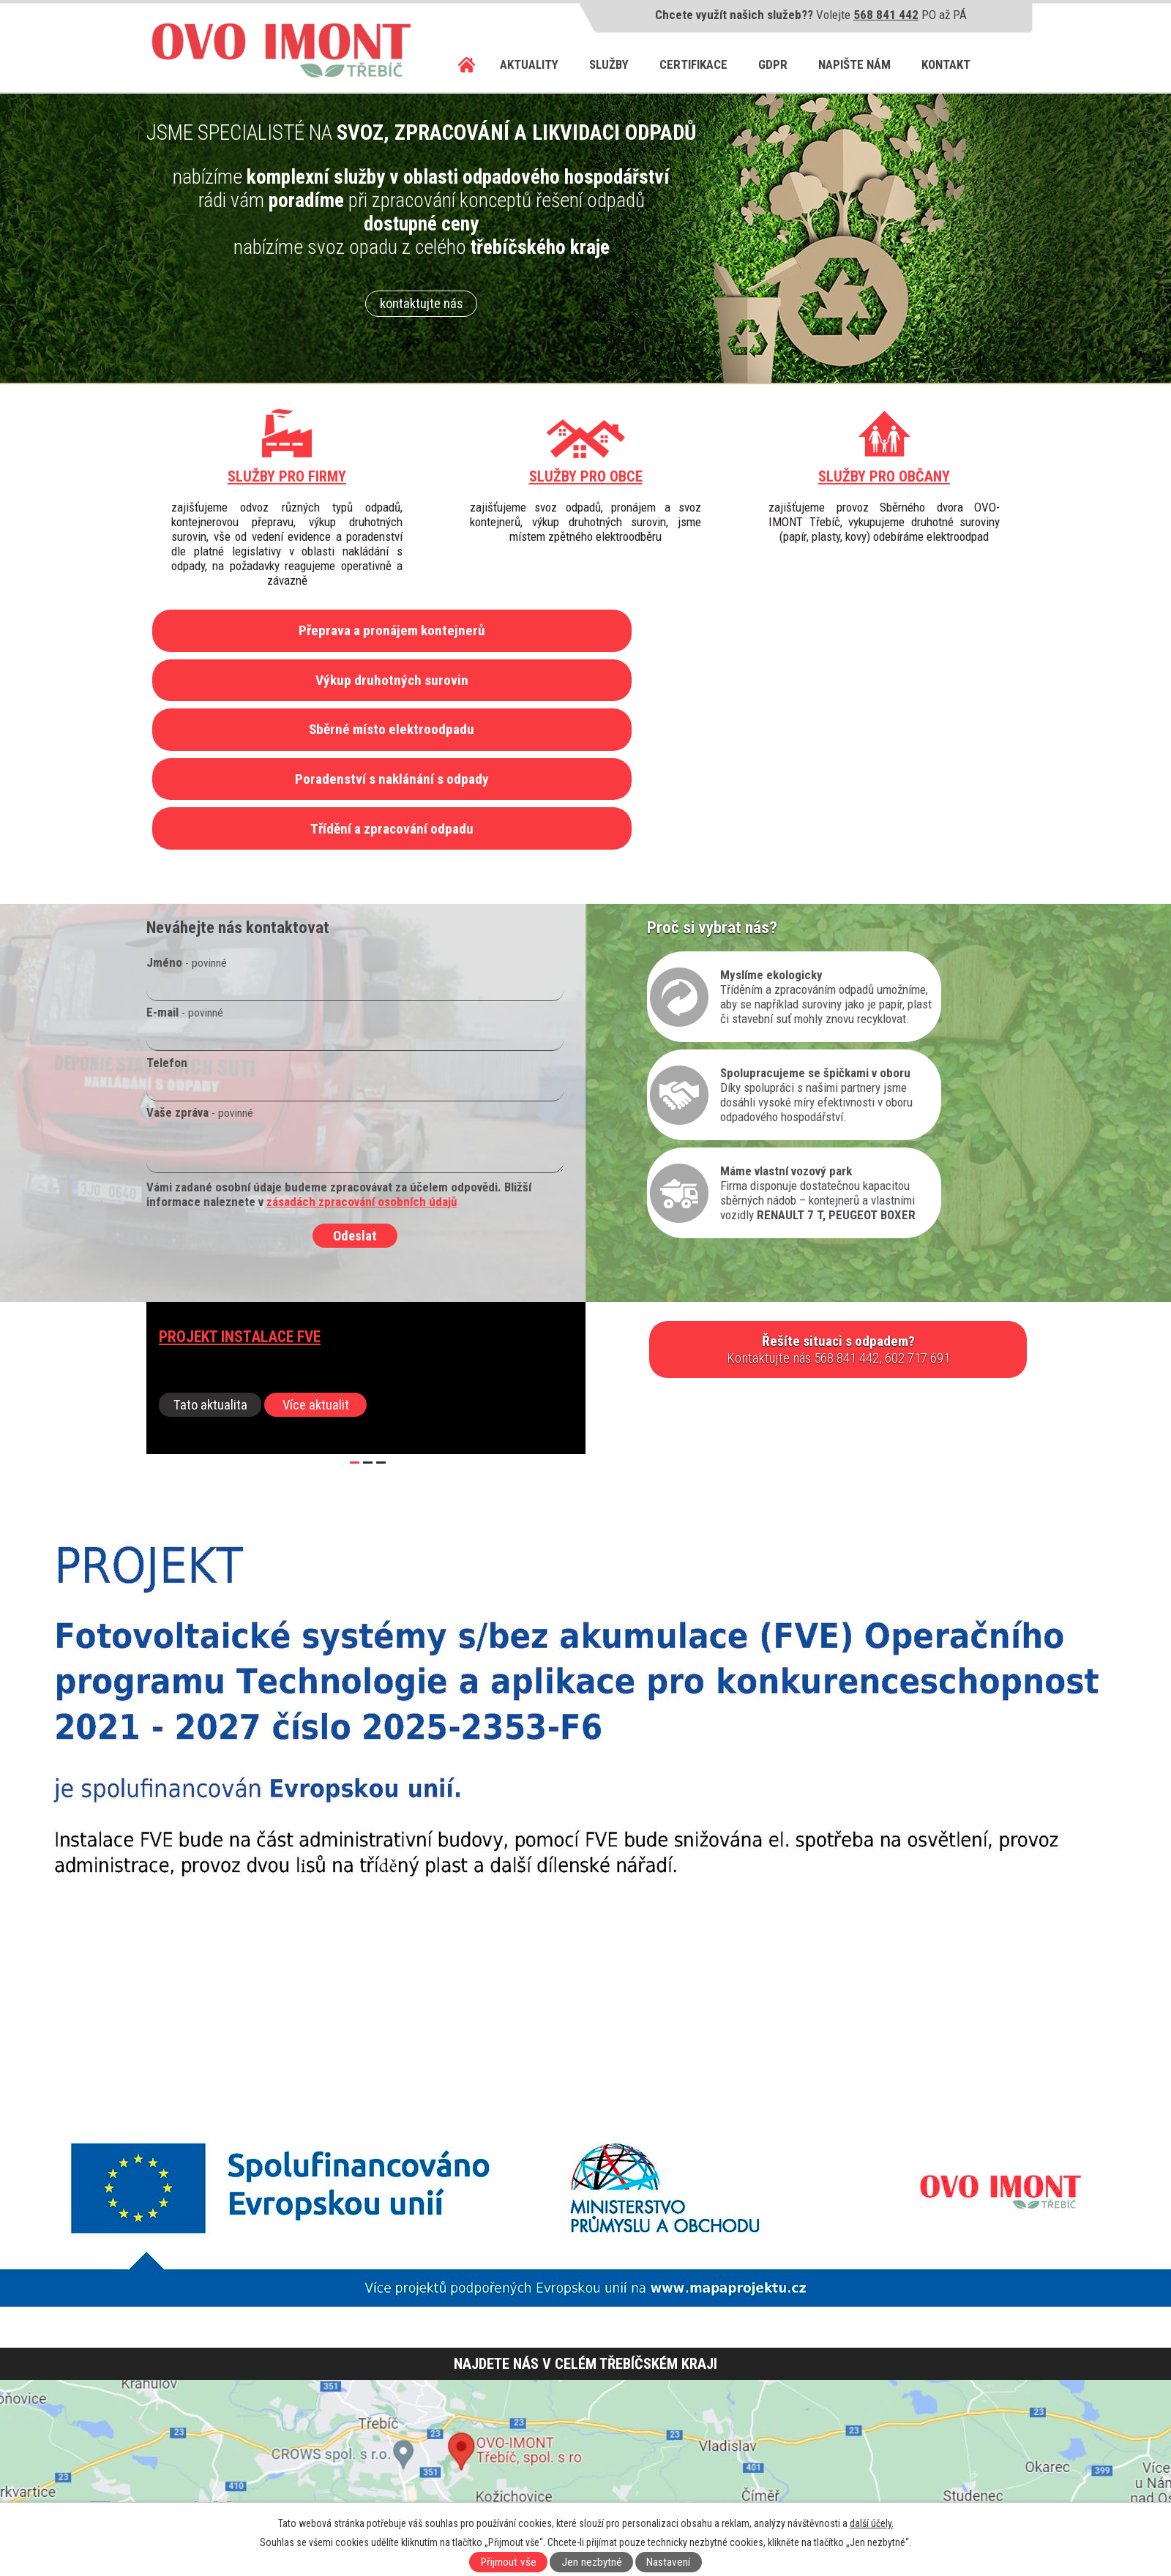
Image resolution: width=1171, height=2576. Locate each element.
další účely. (872, 2523)
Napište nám (854, 64)
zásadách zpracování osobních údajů (361, 1062)
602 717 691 (211, 2443)
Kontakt (945, 64)
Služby (609, 64)
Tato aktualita (210, 1266)
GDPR (772, 64)
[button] (354, 1324)
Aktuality (529, 64)
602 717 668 (275, 2443)
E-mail (184, 873)
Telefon (166, 923)
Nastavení (668, 2562)
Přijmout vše (508, 2562)
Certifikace (693, 64)
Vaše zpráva (199, 973)
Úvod (467, 64)
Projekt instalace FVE (240, 1197)
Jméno (186, 823)
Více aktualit (316, 1266)
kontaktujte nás (421, 304)
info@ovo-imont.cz (234, 2472)
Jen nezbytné (591, 2562)
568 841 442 (886, 14)
